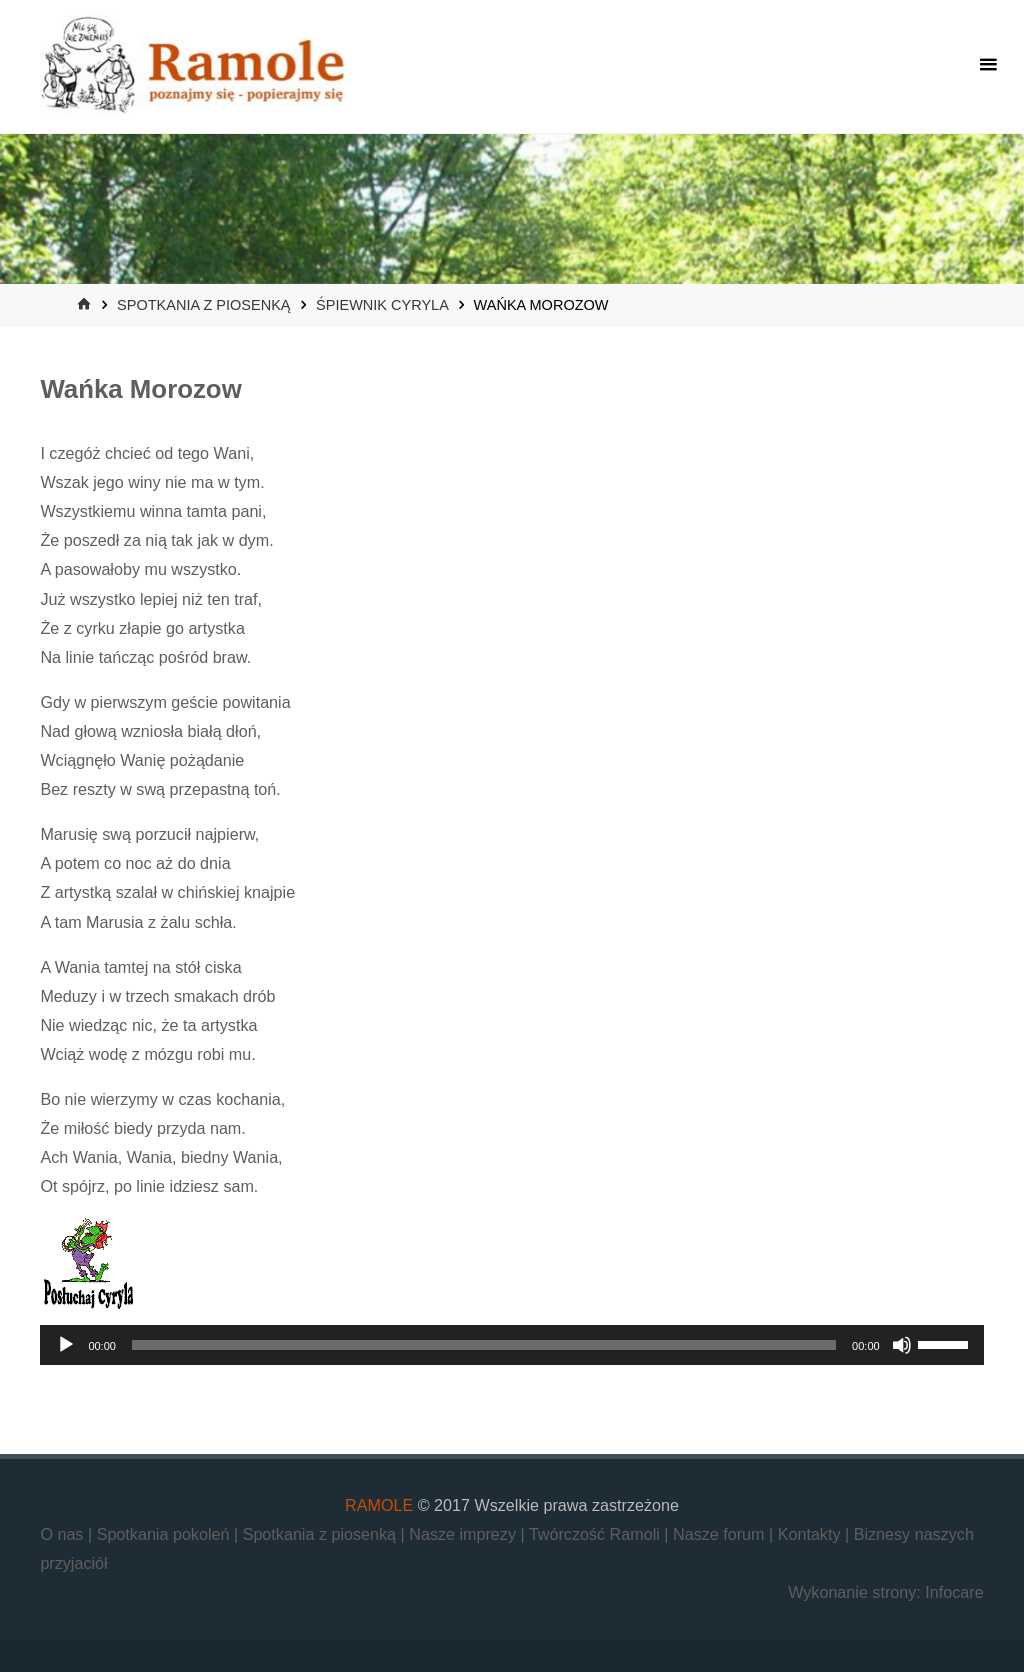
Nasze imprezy (464, 1534)
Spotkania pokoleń (165, 1534)
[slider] (484, 1345)
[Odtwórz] (66, 1345)
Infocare (954, 1592)
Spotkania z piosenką (203, 305)
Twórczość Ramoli (596, 1534)
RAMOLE (379, 1505)
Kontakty (811, 1534)
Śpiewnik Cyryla (382, 305)
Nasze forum (721, 1534)
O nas (64, 1534)
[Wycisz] (902, 1345)
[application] (511, 1345)
